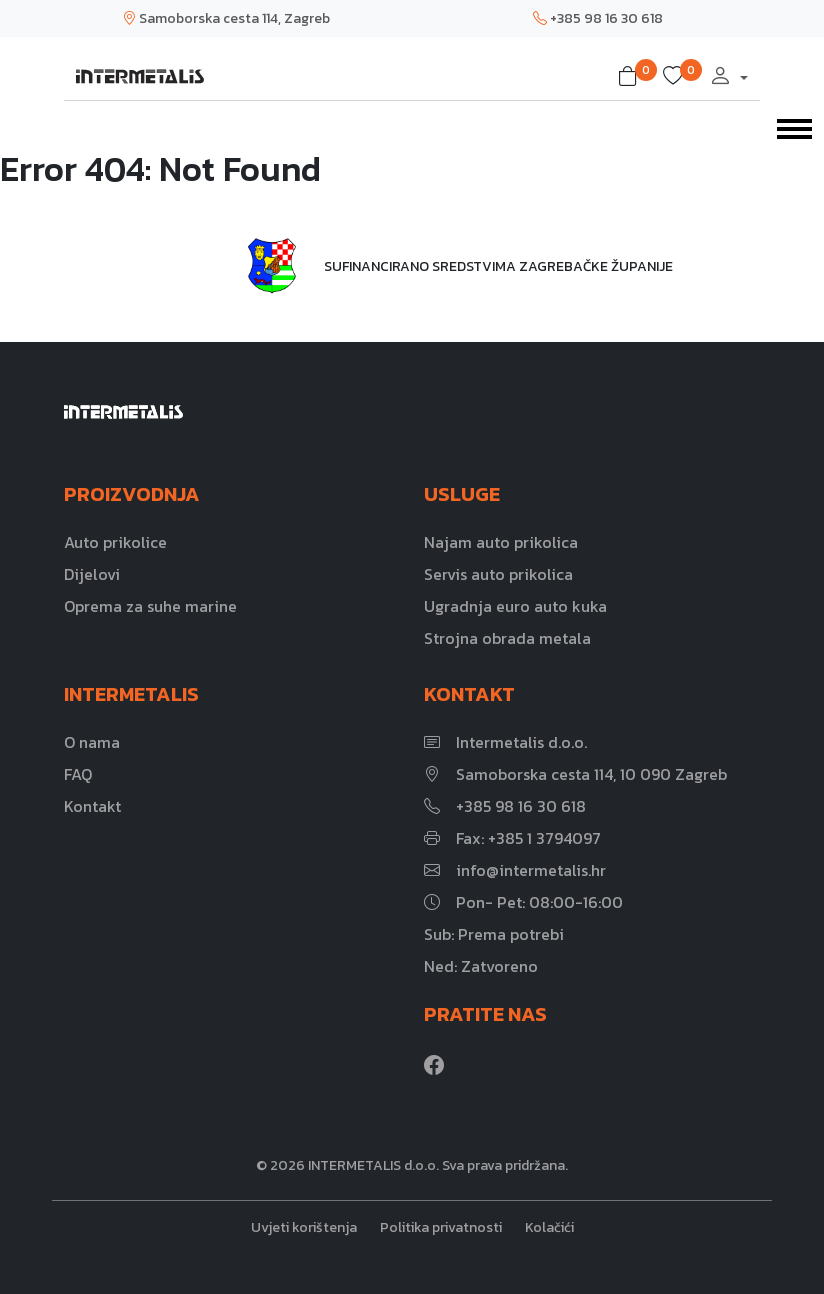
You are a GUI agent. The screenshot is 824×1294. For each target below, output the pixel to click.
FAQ (78, 774)
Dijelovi (92, 574)
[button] (632, 77)
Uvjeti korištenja (304, 1227)
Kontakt (92, 806)
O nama (92, 742)
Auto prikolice (115, 542)
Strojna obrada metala (507, 638)
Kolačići (549, 1227)
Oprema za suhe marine (150, 606)
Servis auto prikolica (498, 574)
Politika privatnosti (441, 1227)
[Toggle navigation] (794, 127)
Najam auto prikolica (501, 542)
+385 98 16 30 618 (598, 18)
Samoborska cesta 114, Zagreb (226, 18)
